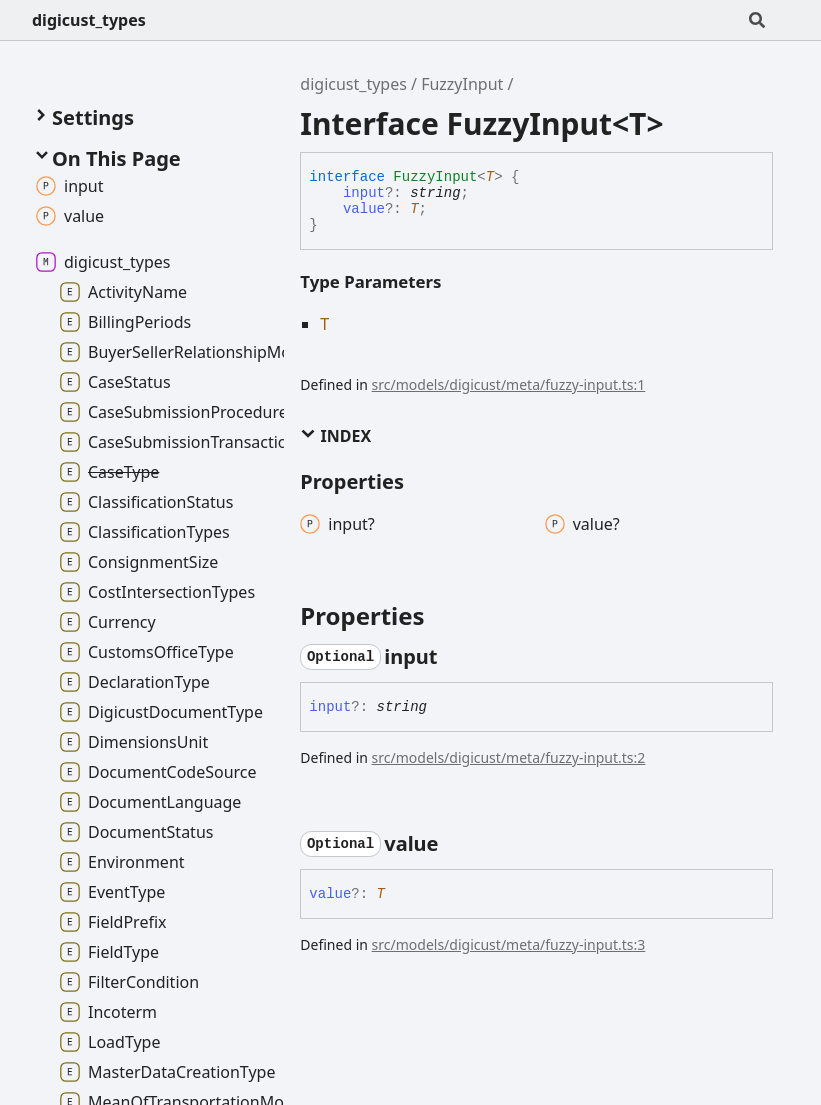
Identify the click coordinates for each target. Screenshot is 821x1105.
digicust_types (89, 20)
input (364, 193)
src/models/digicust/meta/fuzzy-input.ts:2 (509, 757)
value (364, 209)
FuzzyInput (462, 84)
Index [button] (335, 436)
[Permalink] (456, 657)
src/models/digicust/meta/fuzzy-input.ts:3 (509, 944)
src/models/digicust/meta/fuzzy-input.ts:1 (509, 384)
